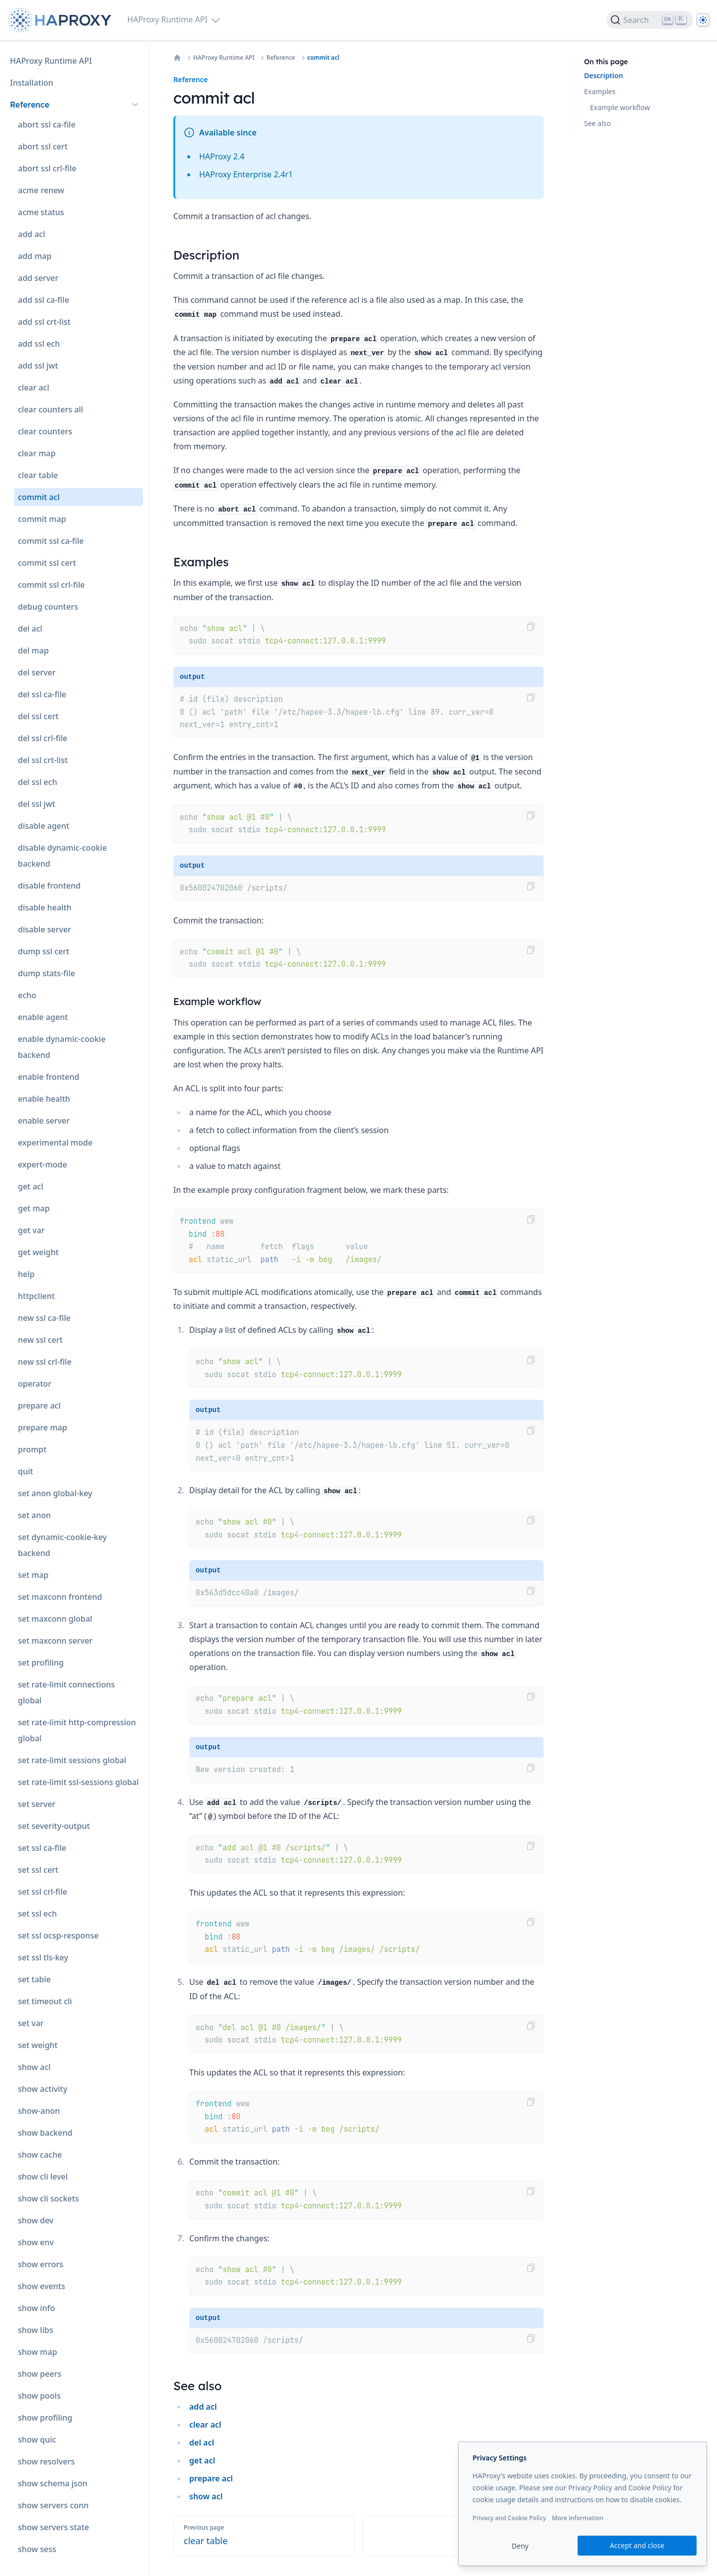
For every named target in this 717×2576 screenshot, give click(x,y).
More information (577, 2518)
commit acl (323, 58)
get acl (202, 2460)
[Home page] (62, 20)
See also (597, 123)
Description (603, 75)
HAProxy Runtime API (223, 58)
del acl (201, 2442)
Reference (280, 58)
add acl (203, 2406)
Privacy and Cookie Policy (509, 2518)
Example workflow (620, 107)
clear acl (205, 2424)
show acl (206, 2496)
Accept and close (637, 2545)
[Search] (649, 20)
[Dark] (703, 20)
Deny (520, 2546)
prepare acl (211, 2478)
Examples (599, 91)
